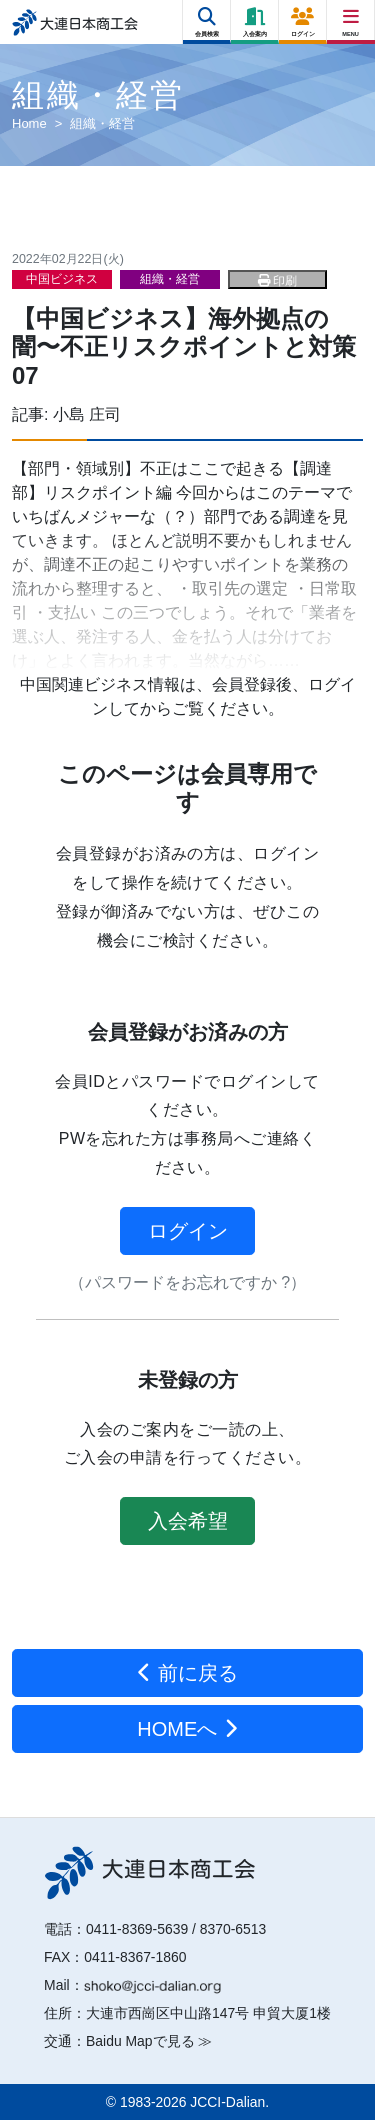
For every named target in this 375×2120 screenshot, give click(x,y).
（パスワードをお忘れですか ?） (187, 1282)
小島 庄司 (87, 414)
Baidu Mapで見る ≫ (149, 2041)
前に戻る (187, 1673)
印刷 (277, 281)
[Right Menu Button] (351, 17)
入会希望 (188, 1521)
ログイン (188, 1231)
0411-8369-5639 (137, 1929)
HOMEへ (187, 1729)
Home (29, 123)
